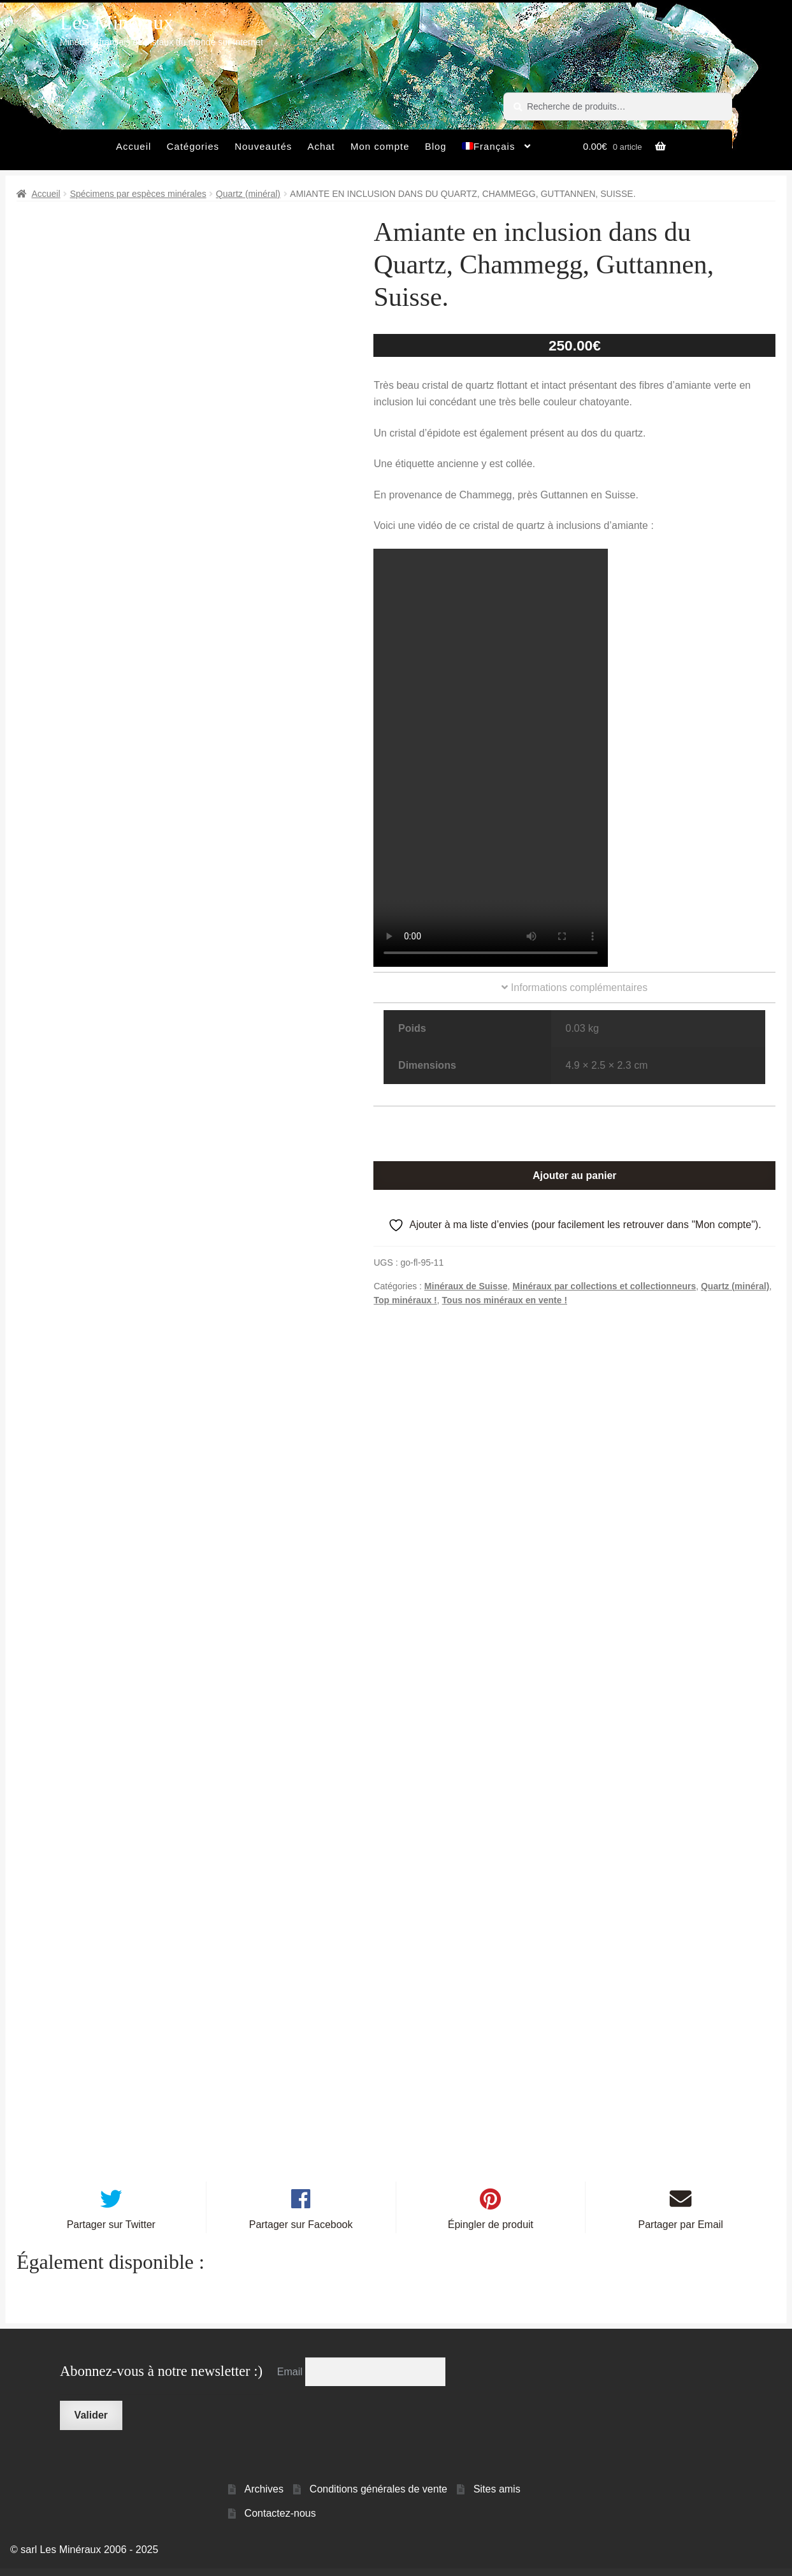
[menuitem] (497, 149)
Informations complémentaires (574, 987)
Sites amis (497, 2496)
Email (291, 2379)
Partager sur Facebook (301, 2232)
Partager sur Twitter (111, 2232)
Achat (321, 146)
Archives (264, 2496)
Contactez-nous (280, 2521)
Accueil (133, 146)
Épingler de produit (490, 2232)
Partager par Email (680, 2232)
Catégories (192, 146)
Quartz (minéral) (248, 194)
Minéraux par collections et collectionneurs (604, 1286)
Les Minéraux (117, 22)
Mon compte (380, 146)
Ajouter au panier (575, 1175)
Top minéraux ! (404, 1300)
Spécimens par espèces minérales (138, 194)
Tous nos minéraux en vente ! (505, 1300)
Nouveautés (263, 146)
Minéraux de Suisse (466, 1286)
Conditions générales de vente (378, 2496)
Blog (436, 146)
